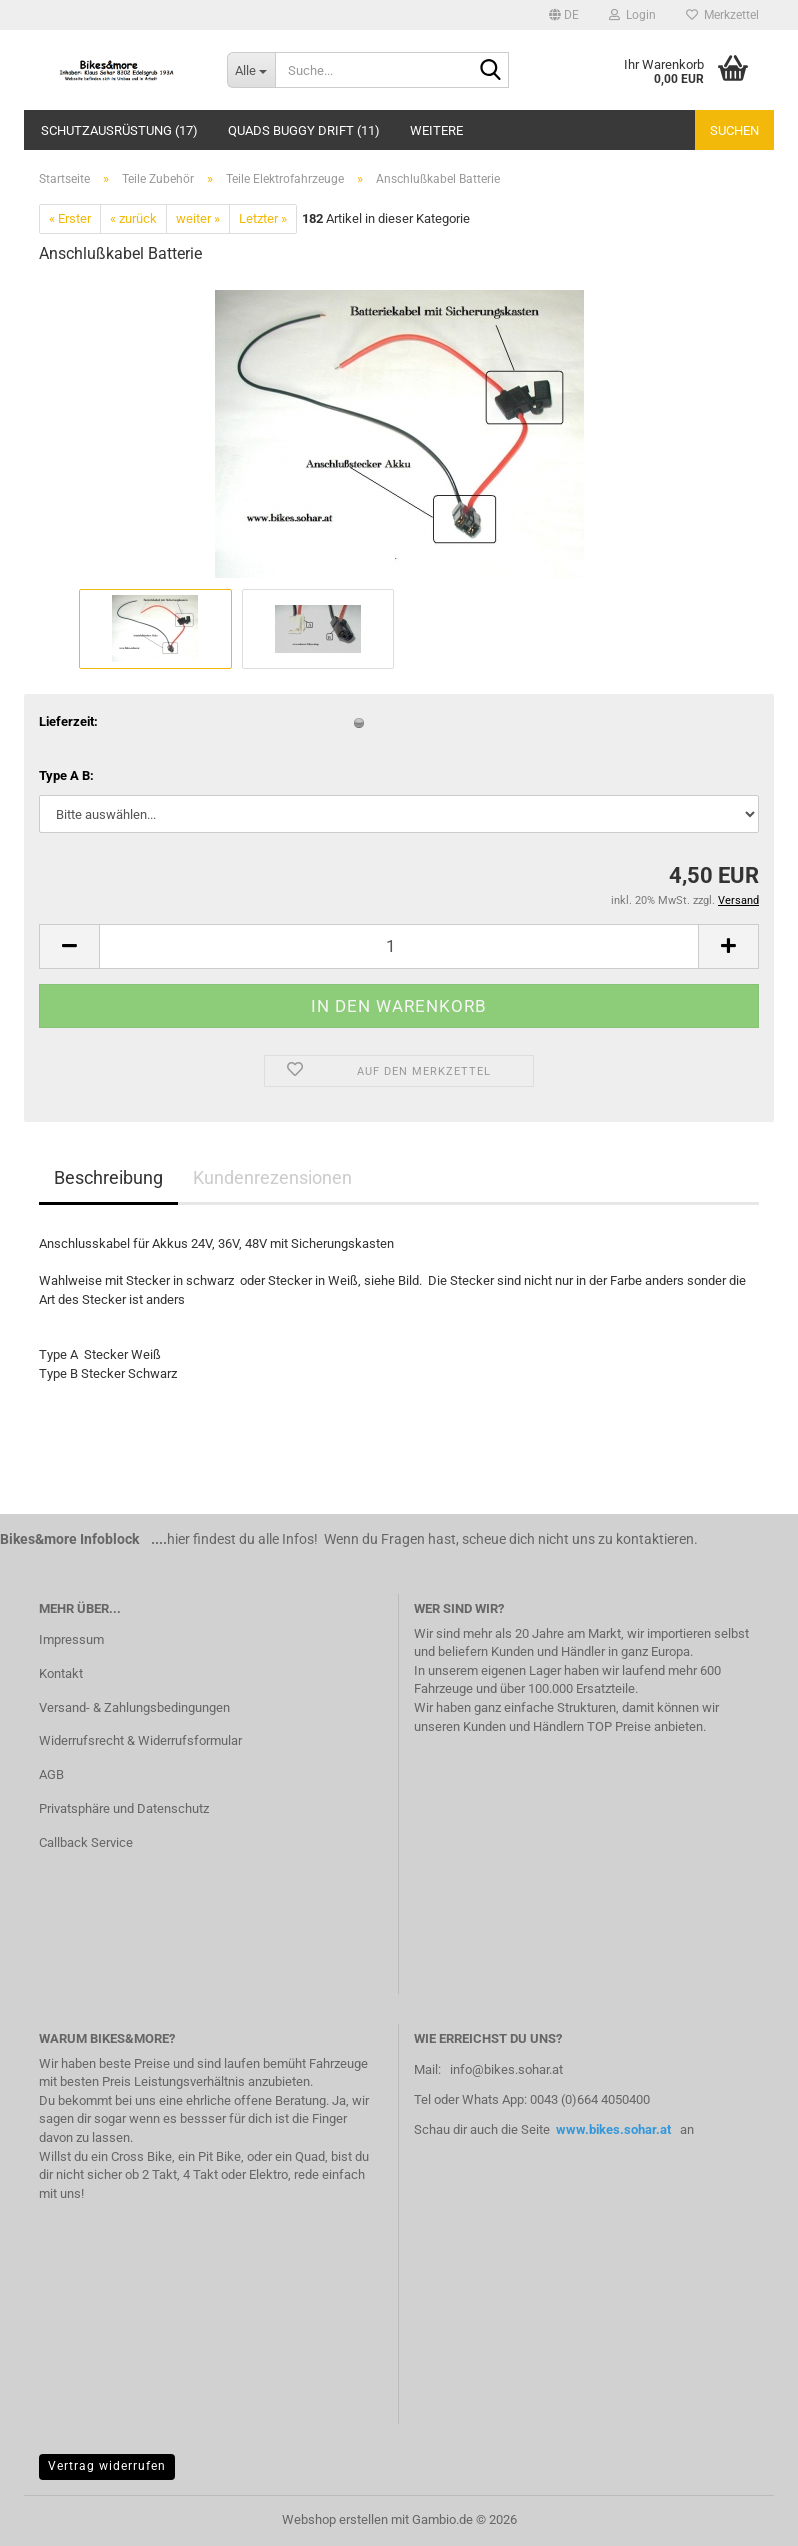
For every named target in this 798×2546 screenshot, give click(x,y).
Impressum (71, 1639)
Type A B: (66, 775)
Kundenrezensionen (272, 1177)
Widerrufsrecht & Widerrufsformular (140, 1740)
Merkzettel (722, 15)
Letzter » (263, 218)
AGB (51, 1774)
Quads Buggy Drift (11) (304, 130)
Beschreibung (108, 1177)
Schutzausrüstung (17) (119, 130)
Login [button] (632, 15)
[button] (564, 15)
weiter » (198, 218)
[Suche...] (251, 70)
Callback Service (86, 1842)
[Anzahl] (399, 946)
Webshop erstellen (335, 2519)
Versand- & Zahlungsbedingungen (134, 1707)
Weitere (436, 130)
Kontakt (61, 1673)
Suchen (734, 130)
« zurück (133, 218)
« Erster (70, 218)
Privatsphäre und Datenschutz (124, 1808)
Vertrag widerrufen (107, 2466)
